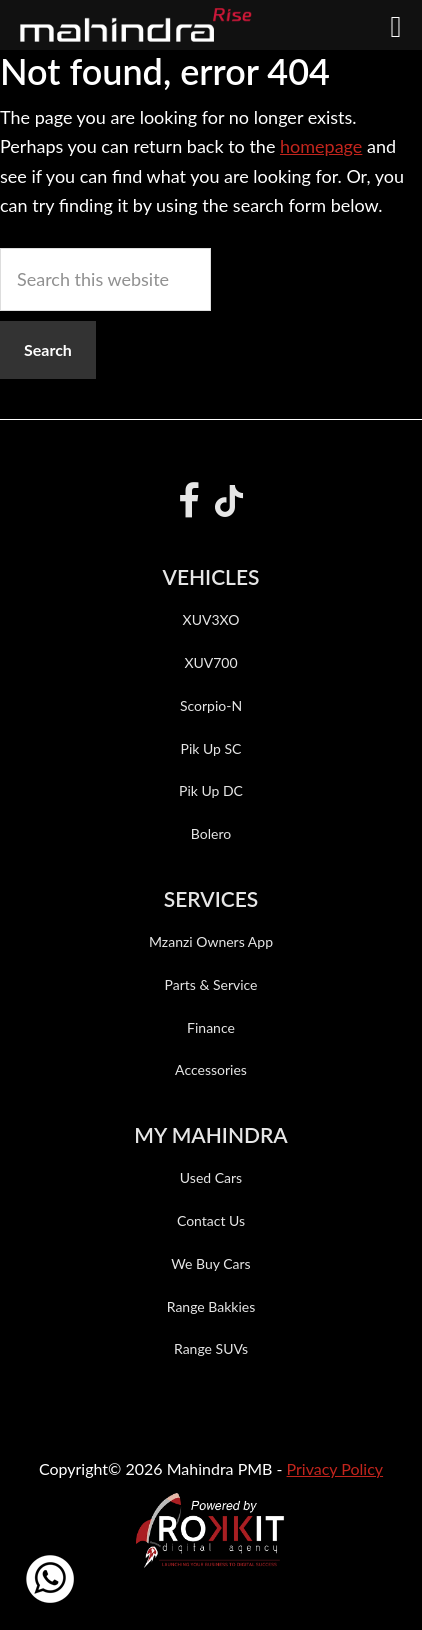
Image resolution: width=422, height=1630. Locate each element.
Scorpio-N (211, 705)
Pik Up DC (211, 790)
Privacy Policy (335, 1468)
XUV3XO (211, 619)
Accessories (211, 1069)
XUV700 (210, 662)
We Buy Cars (210, 1263)
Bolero (211, 833)
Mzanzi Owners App (211, 941)
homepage (321, 146)
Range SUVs (211, 1348)
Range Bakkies (211, 1306)
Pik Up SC (211, 748)
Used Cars (211, 1177)
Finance (211, 1027)
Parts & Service (210, 984)
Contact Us (211, 1220)
